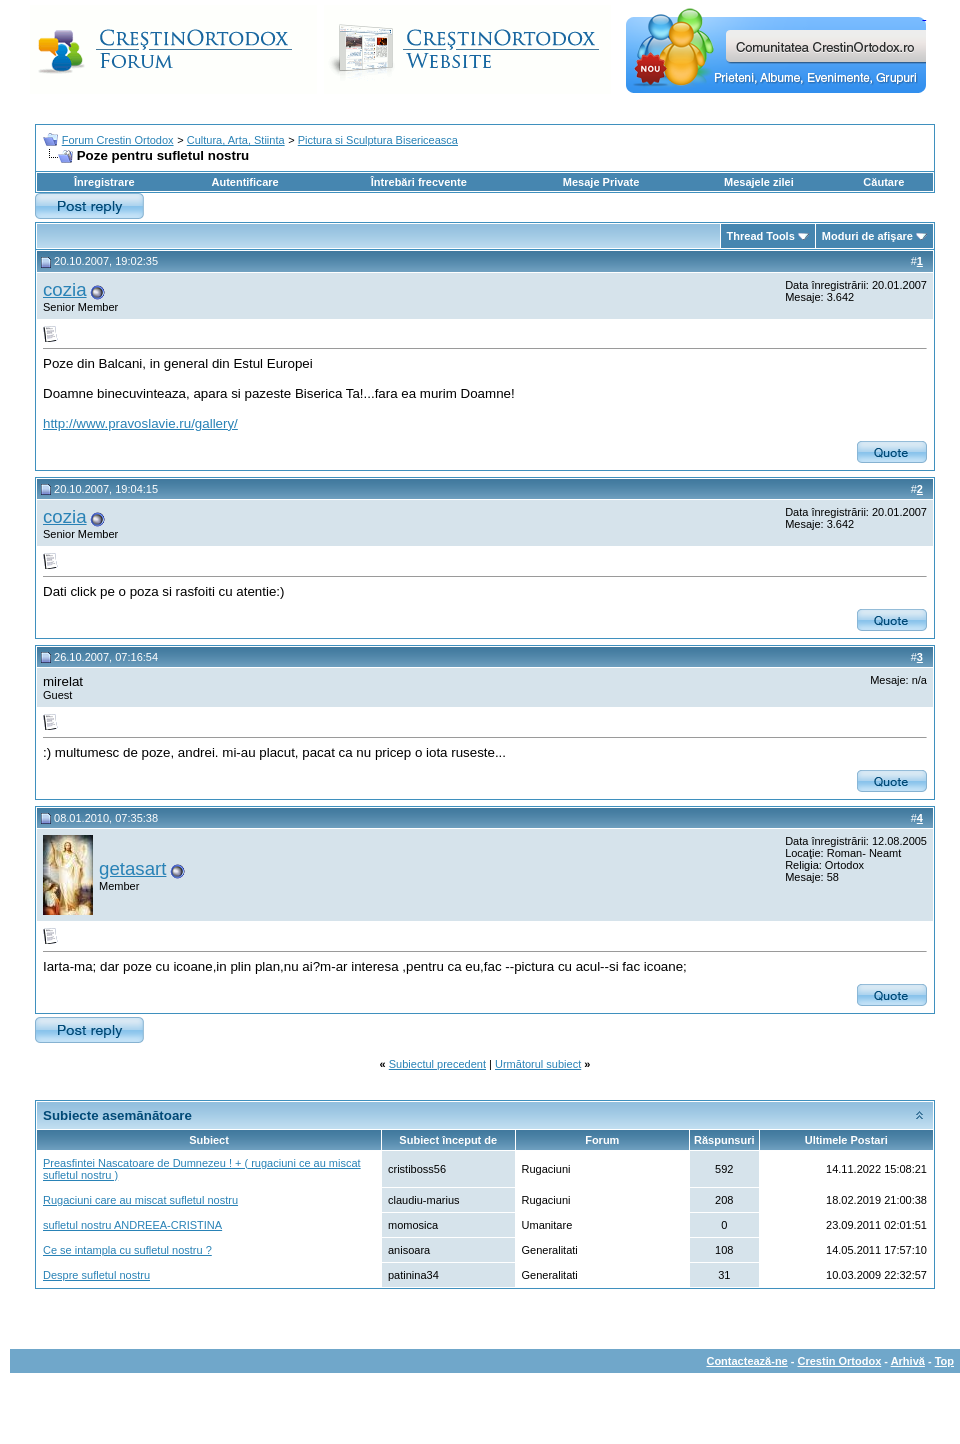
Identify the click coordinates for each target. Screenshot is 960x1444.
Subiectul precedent (437, 1064)
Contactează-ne (746, 1361)
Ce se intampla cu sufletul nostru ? (127, 1250)
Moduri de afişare (867, 236)
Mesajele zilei (759, 182)
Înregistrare (104, 182)
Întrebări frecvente (419, 182)
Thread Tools (761, 236)
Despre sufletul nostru (96, 1275)
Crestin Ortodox (840, 1361)
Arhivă (908, 1361)
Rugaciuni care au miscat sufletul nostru (140, 1200)
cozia (65, 289)
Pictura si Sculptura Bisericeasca (378, 140)
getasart (132, 868)
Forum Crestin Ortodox (118, 140)
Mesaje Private (601, 182)
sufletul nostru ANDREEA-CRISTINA (132, 1225)
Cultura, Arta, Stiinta (236, 140)
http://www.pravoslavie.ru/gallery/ (140, 423)
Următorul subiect (538, 1064)
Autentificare (244, 182)
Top (944, 1361)
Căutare (883, 182)
